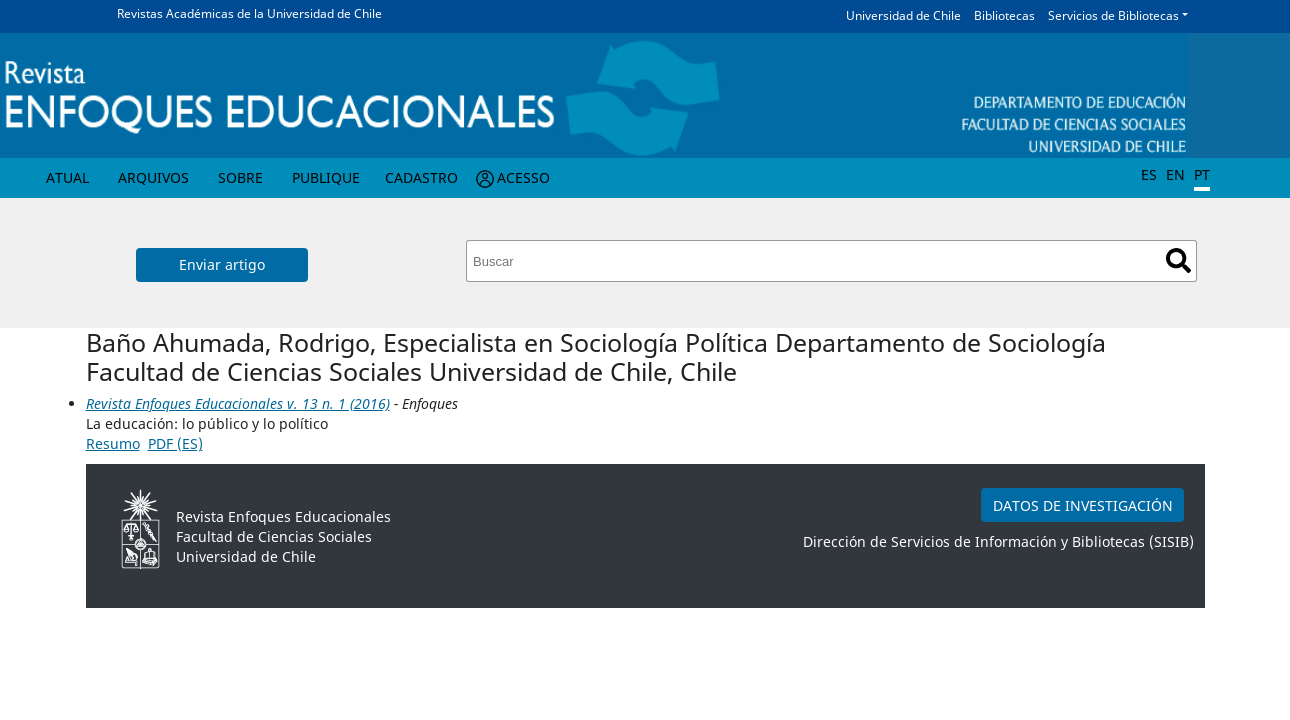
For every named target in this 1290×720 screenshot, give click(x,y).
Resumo (113, 443)
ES (1149, 174)
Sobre (240, 177)
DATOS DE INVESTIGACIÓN (1083, 505)
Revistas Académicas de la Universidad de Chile (249, 13)
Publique (326, 177)
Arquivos (153, 177)
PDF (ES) (175, 443)
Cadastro (421, 177)
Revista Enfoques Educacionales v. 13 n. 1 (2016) (238, 403)
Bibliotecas (1004, 15)
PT (1202, 174)
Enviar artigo (222, 264)
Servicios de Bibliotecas (1113, 15)
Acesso (523, 177)
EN (1175, 174)
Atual (67, 177)
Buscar (1178, 260)
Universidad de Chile (903, 15)
